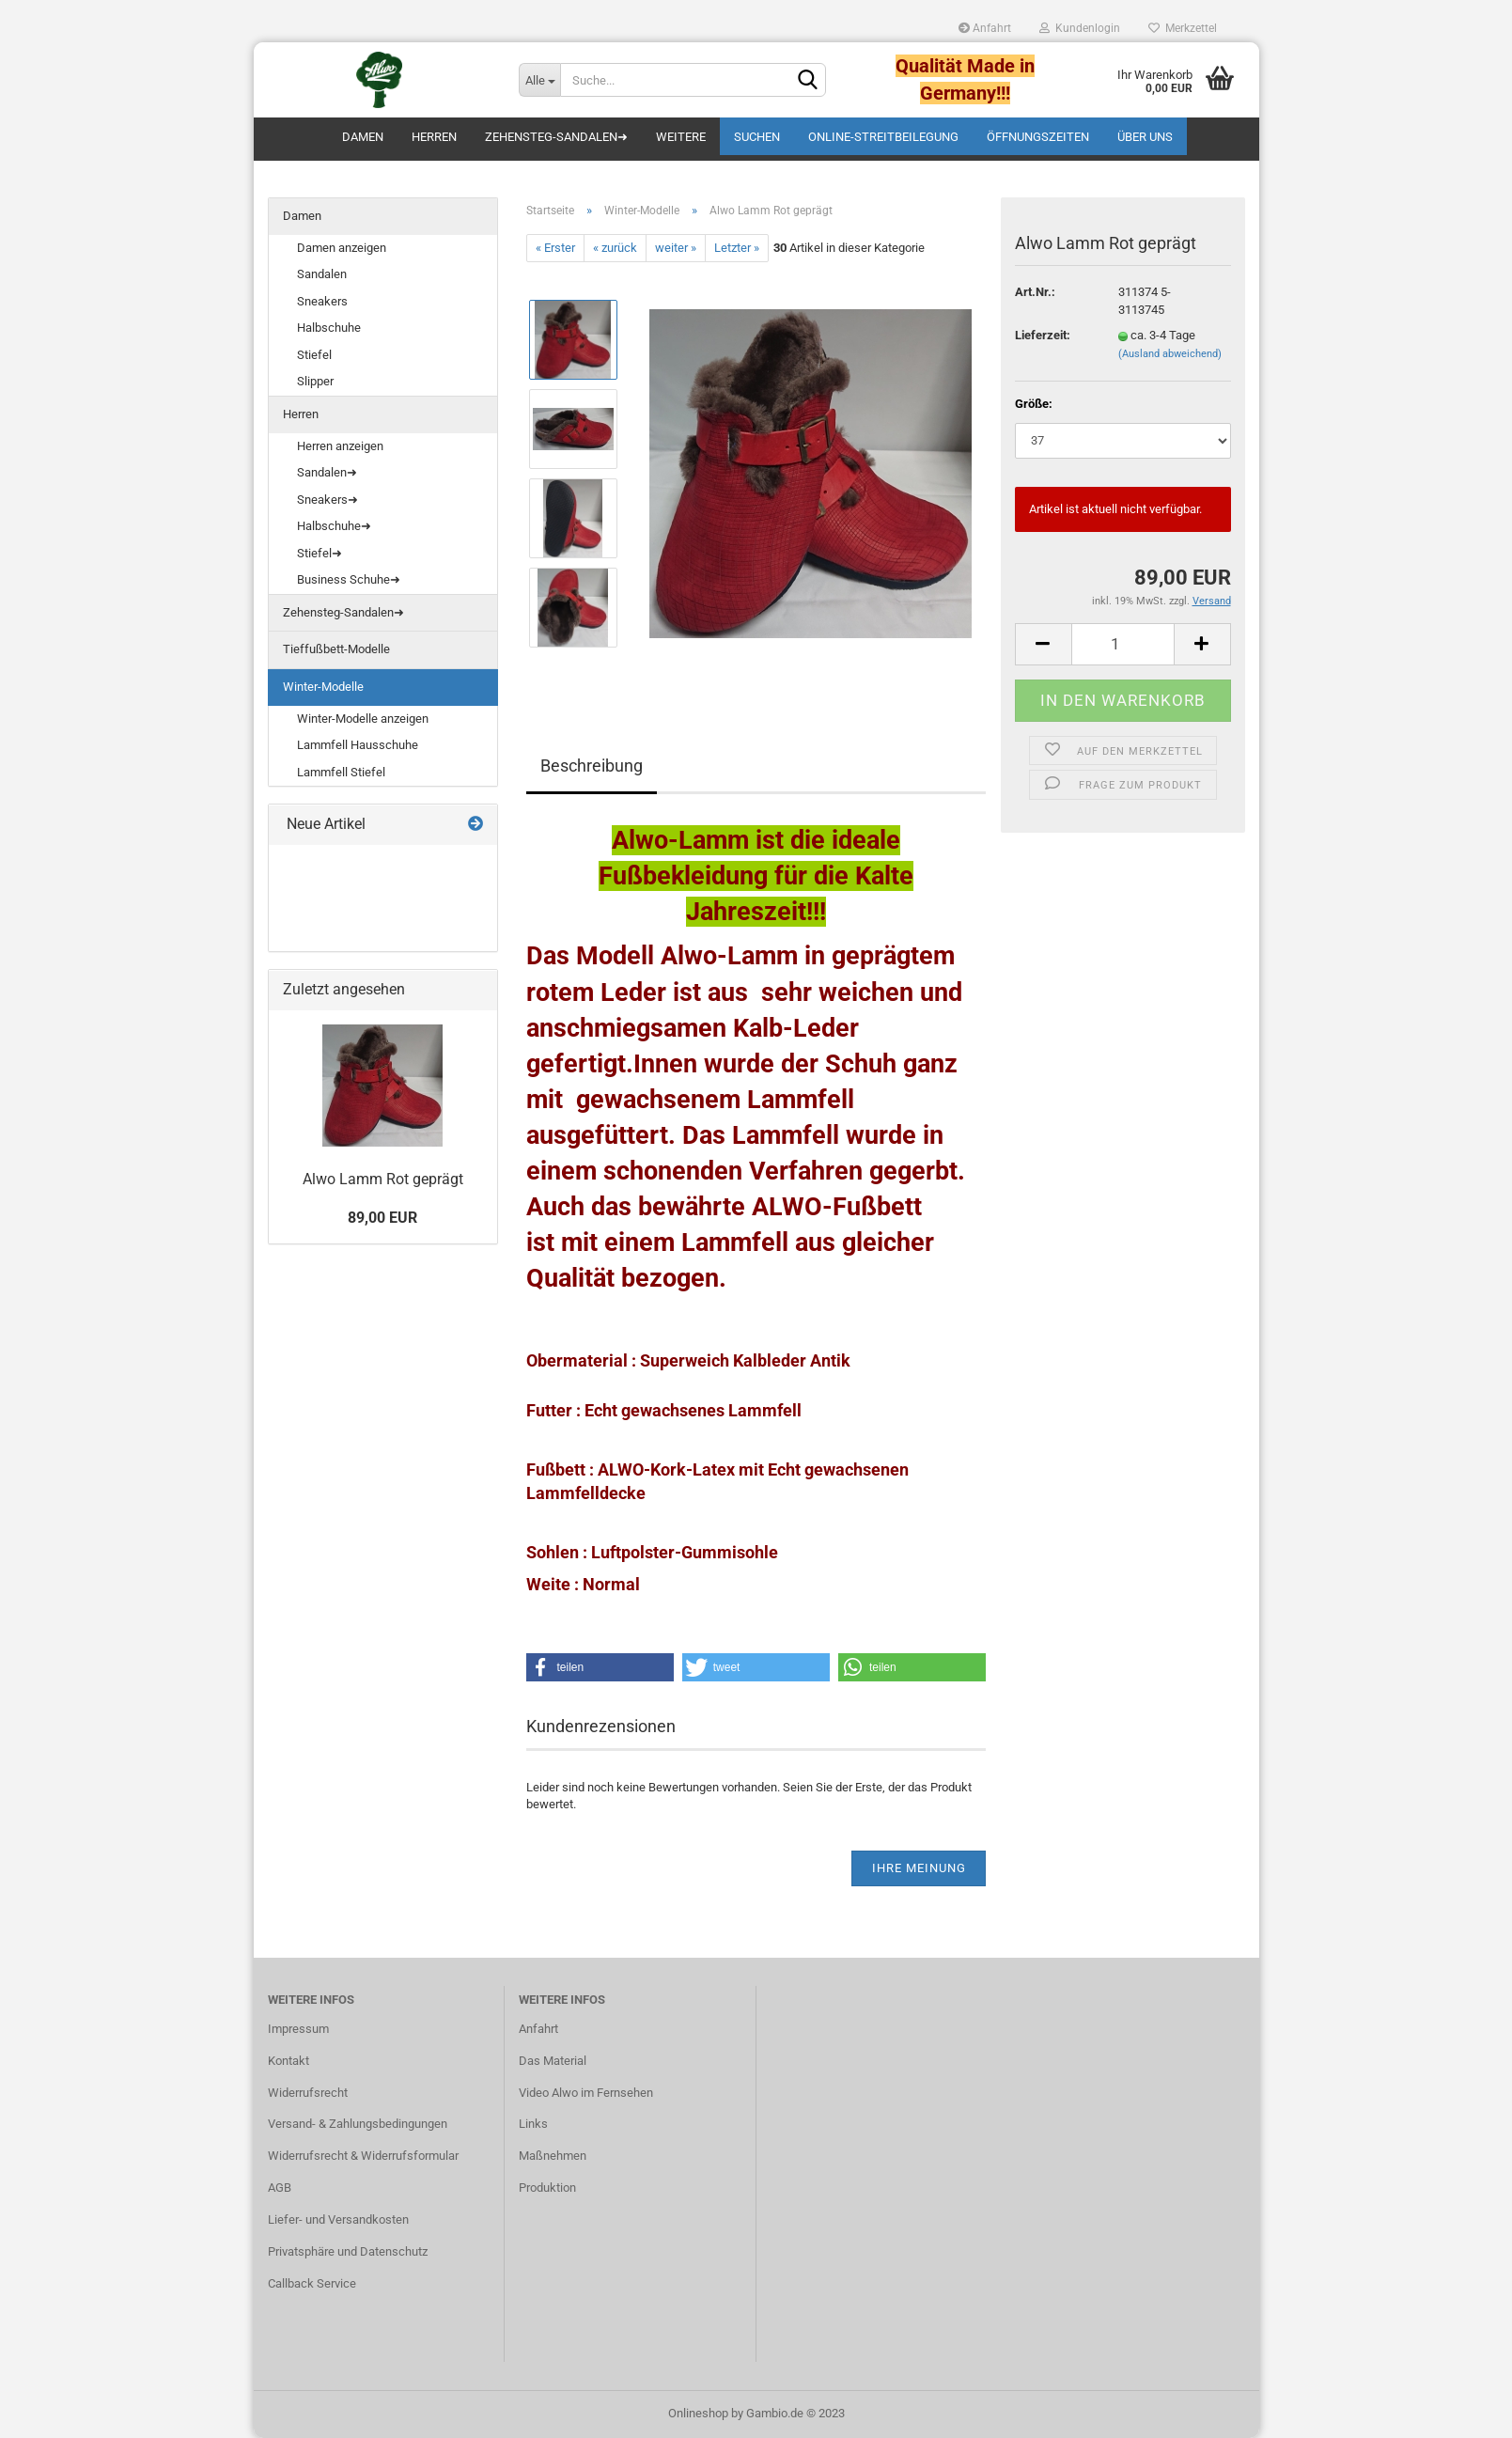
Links (533, 2124)
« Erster (555, 248)
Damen (362, 137)
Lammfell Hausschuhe (357, 745)
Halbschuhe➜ (334, 526)
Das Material (552, 2061)
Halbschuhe (329, 327)
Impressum (298, 2029)
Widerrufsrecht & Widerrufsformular (363, 2156)
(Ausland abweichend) (1170, 354)
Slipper (315, 381)
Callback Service (312, 2283)
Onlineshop (698, 2413)
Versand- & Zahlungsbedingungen (357, 2124)
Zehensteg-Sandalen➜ (556, 137)
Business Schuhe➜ (348, 579)
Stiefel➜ (319, 553)
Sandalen (322, 274)
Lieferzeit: (1042, 335)
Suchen (757, 137)
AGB (279, 2187)
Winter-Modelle (323, 687)
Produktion (547, 2187)
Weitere (681, 137)
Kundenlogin (1079, 28)
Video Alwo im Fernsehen (586, 2093)
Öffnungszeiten (1038, 137)
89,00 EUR (382, 1218)
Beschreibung (591, 765)
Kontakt (288, 2061)
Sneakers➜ (327, 499)
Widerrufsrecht (308, 2093)
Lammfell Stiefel (341, 772)
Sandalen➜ (327, 472)
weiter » (675, 248)
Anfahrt (985, 28)
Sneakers (322, 301)
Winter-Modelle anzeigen (363, 718)
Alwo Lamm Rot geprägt (383, 1179)
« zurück (615, 248)
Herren (434, 137)
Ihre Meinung (919, 1868)
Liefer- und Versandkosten (338, 2219)
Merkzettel (1182, 28)
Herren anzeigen (340, 446)
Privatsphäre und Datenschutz (348, 2251)
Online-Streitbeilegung (883, 137)
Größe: (1033, 404)
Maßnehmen (552, 2156)
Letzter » (736, 248)
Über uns (1145, 137)
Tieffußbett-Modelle (336, 649)
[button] (600, 1667)
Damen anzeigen (341, 248)
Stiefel (314, 355)
